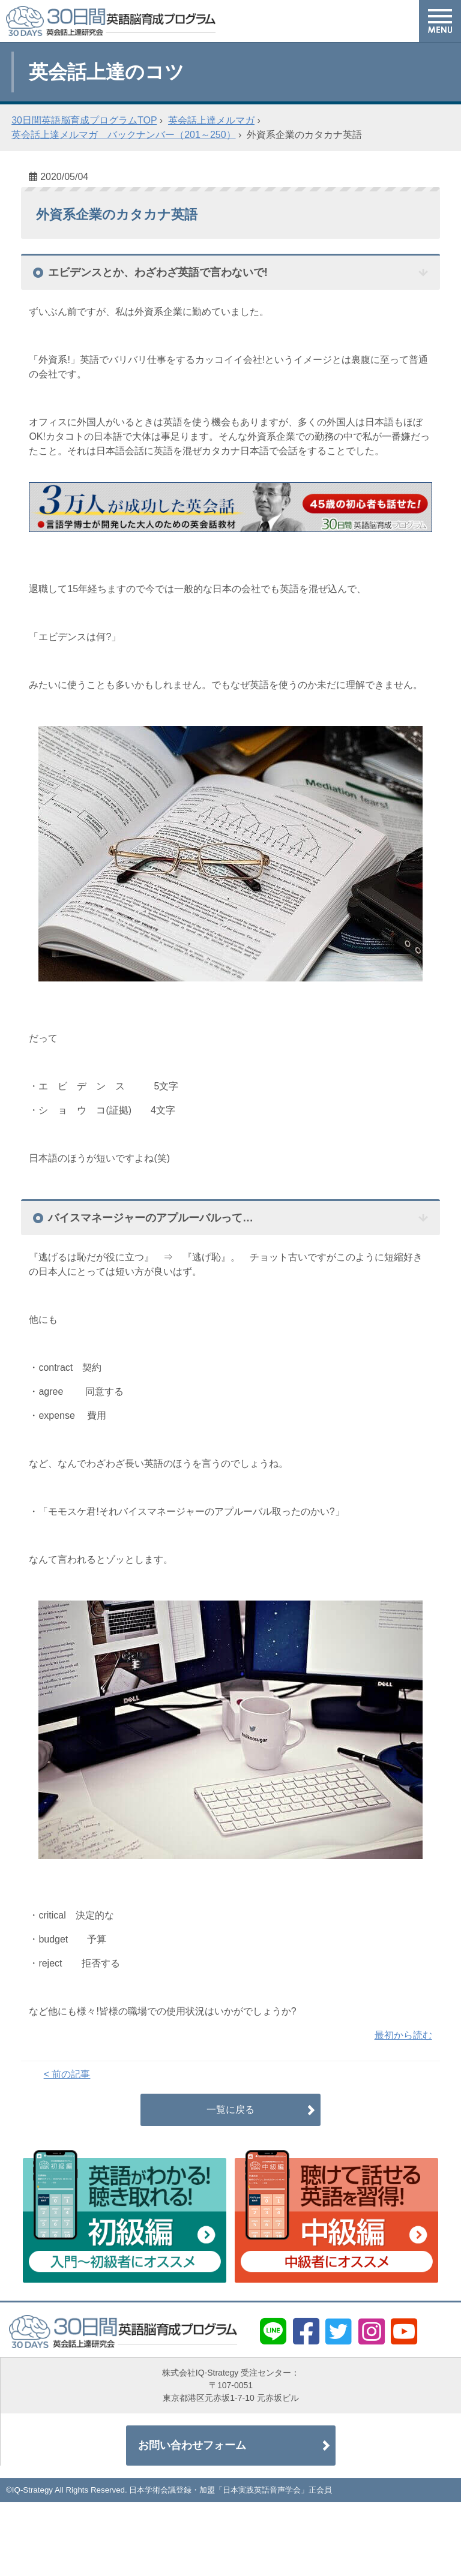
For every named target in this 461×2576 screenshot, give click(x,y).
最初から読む (403, 2035)
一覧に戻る (230, 2109)
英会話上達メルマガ (211, 120)
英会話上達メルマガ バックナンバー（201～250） (123, 135)
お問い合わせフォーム (192, 2445)
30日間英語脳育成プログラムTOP (84, 120)
